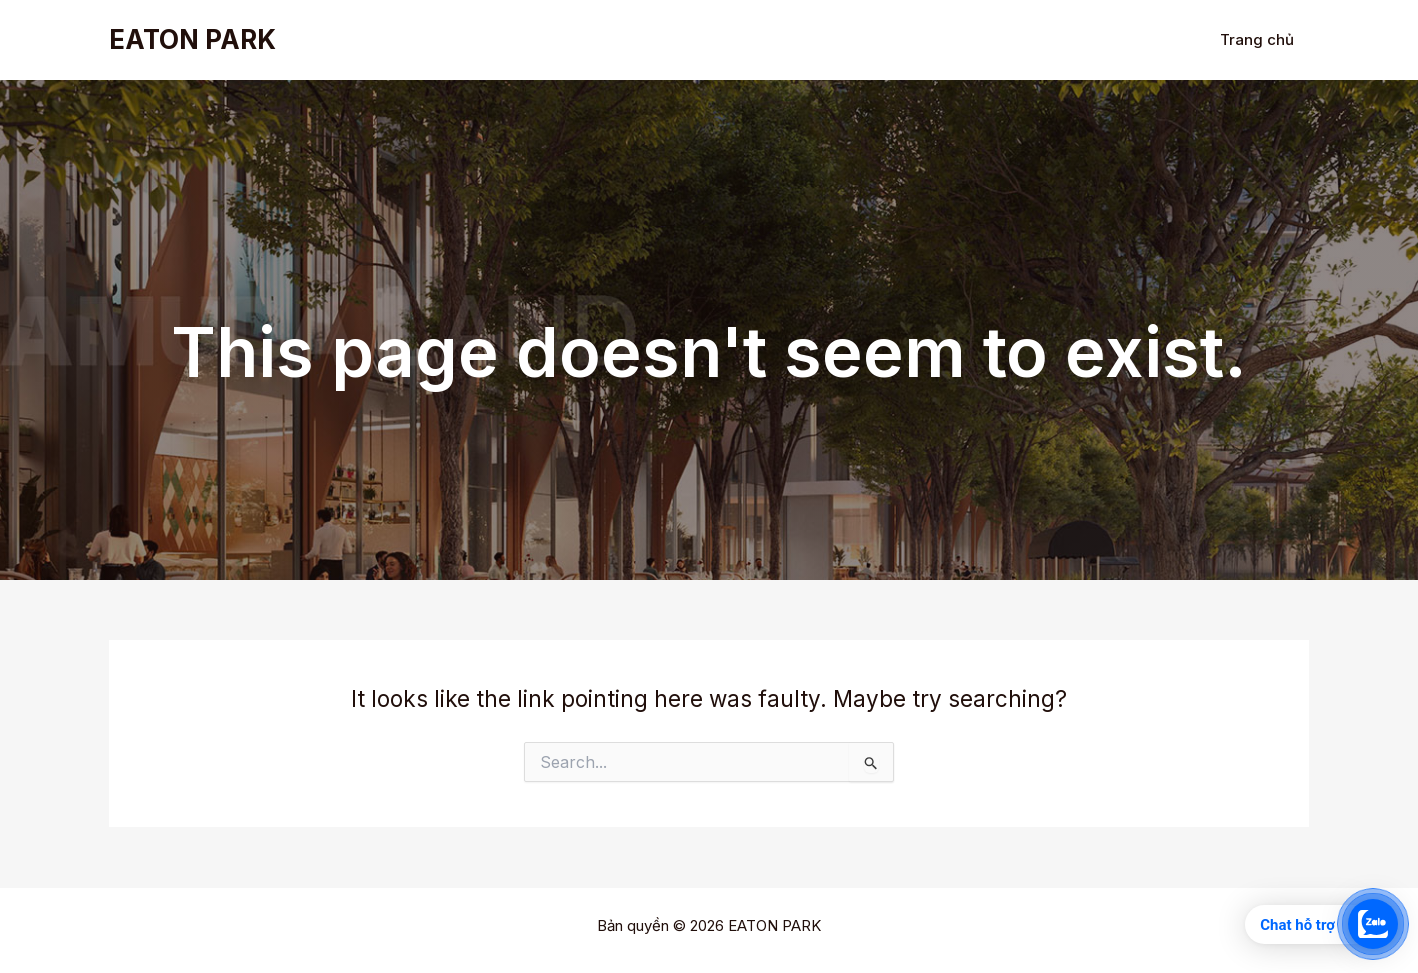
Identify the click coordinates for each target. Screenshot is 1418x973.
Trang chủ (1257, 39)
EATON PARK (192, 39)
